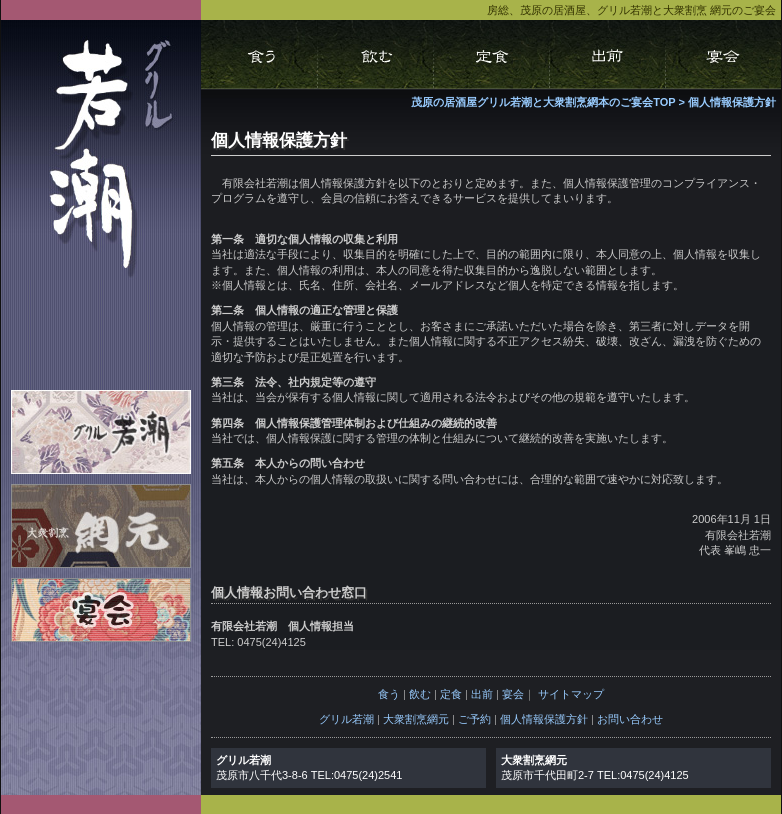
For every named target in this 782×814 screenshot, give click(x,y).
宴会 (513, 694)
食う (389, 694)
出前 (482, 694)
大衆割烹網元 (416, 719)
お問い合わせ (630, 719)
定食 (451, 694)
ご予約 (474, 719)
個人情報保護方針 (732, 102)
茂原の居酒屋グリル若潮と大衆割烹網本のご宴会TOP (543, 102)
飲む (420, 694)
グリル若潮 (346, 719)
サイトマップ (571, 694)
